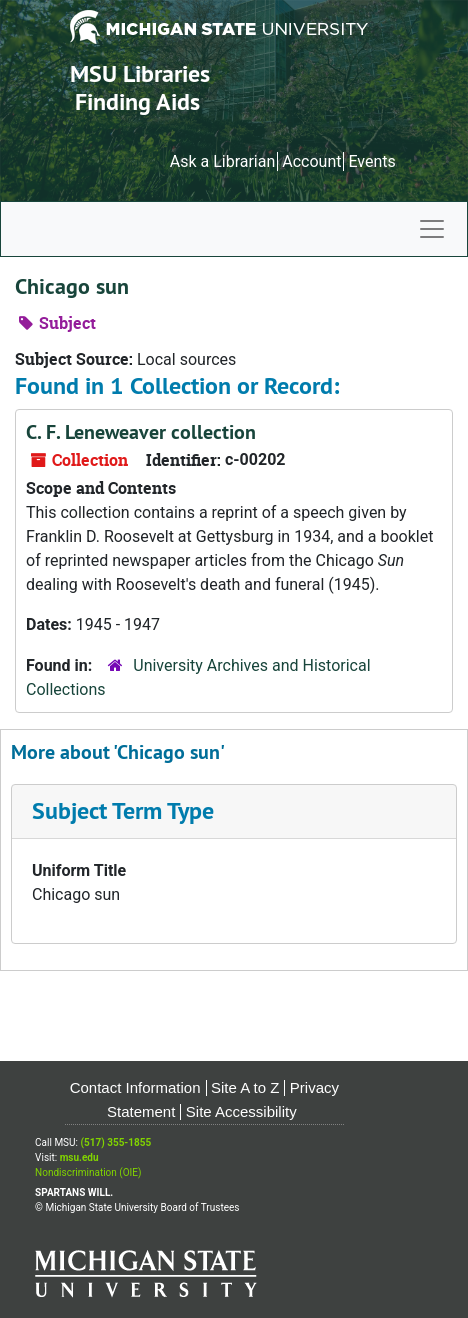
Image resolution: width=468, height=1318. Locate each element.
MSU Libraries (140, 73)
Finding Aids (137, 101)
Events (371, 161)
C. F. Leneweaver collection (141, 432)
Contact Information (135, 1087)
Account (311, 161)
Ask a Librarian (223, 161)
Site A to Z (245, 1087)
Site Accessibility (241, 1111)
